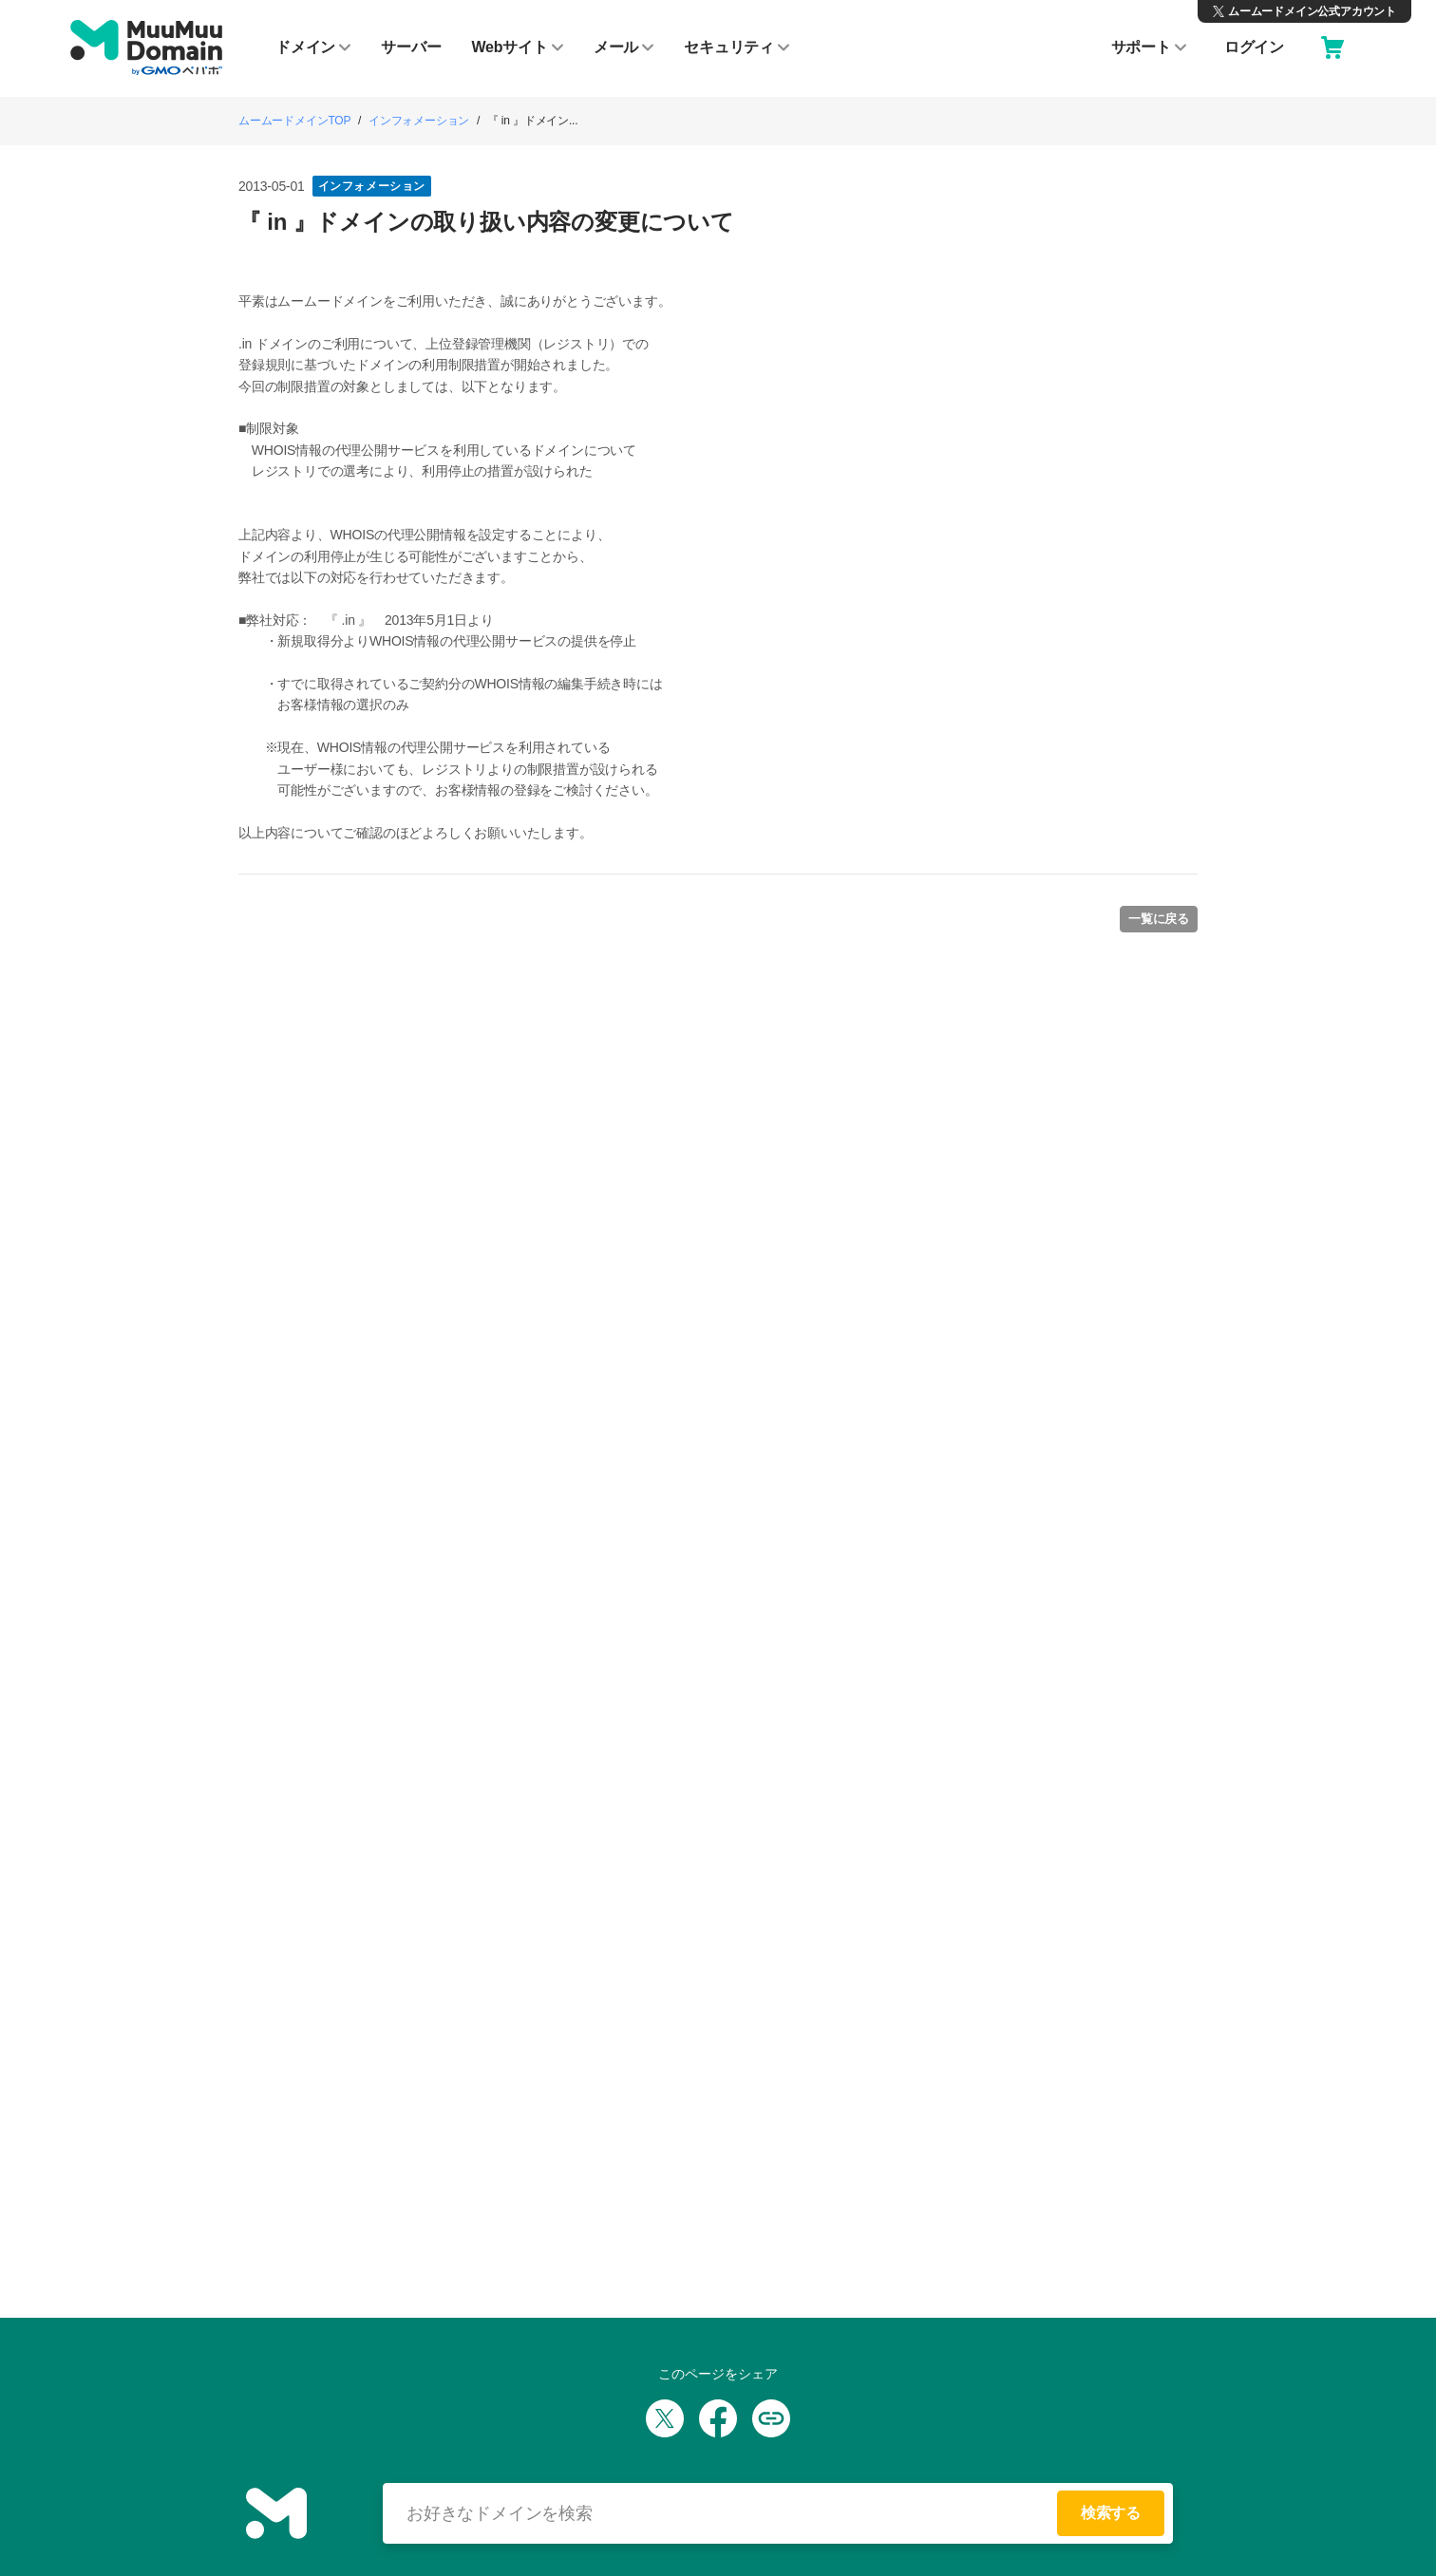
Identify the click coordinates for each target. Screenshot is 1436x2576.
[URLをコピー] (771, 2418)
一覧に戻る (1158, 919)
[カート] (1332, 47)
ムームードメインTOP (294, 120)
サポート (1148, 47)
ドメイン (312, 47)
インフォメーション (418, 120)
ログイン (1254, 47)
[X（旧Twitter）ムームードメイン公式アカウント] (1304, 11)
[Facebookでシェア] (718, 2418)
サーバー (411, 47)
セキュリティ (736, 47)
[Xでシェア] (665, 2418)
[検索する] (727, 2513)
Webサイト (516, 47)
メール (623, 47)
